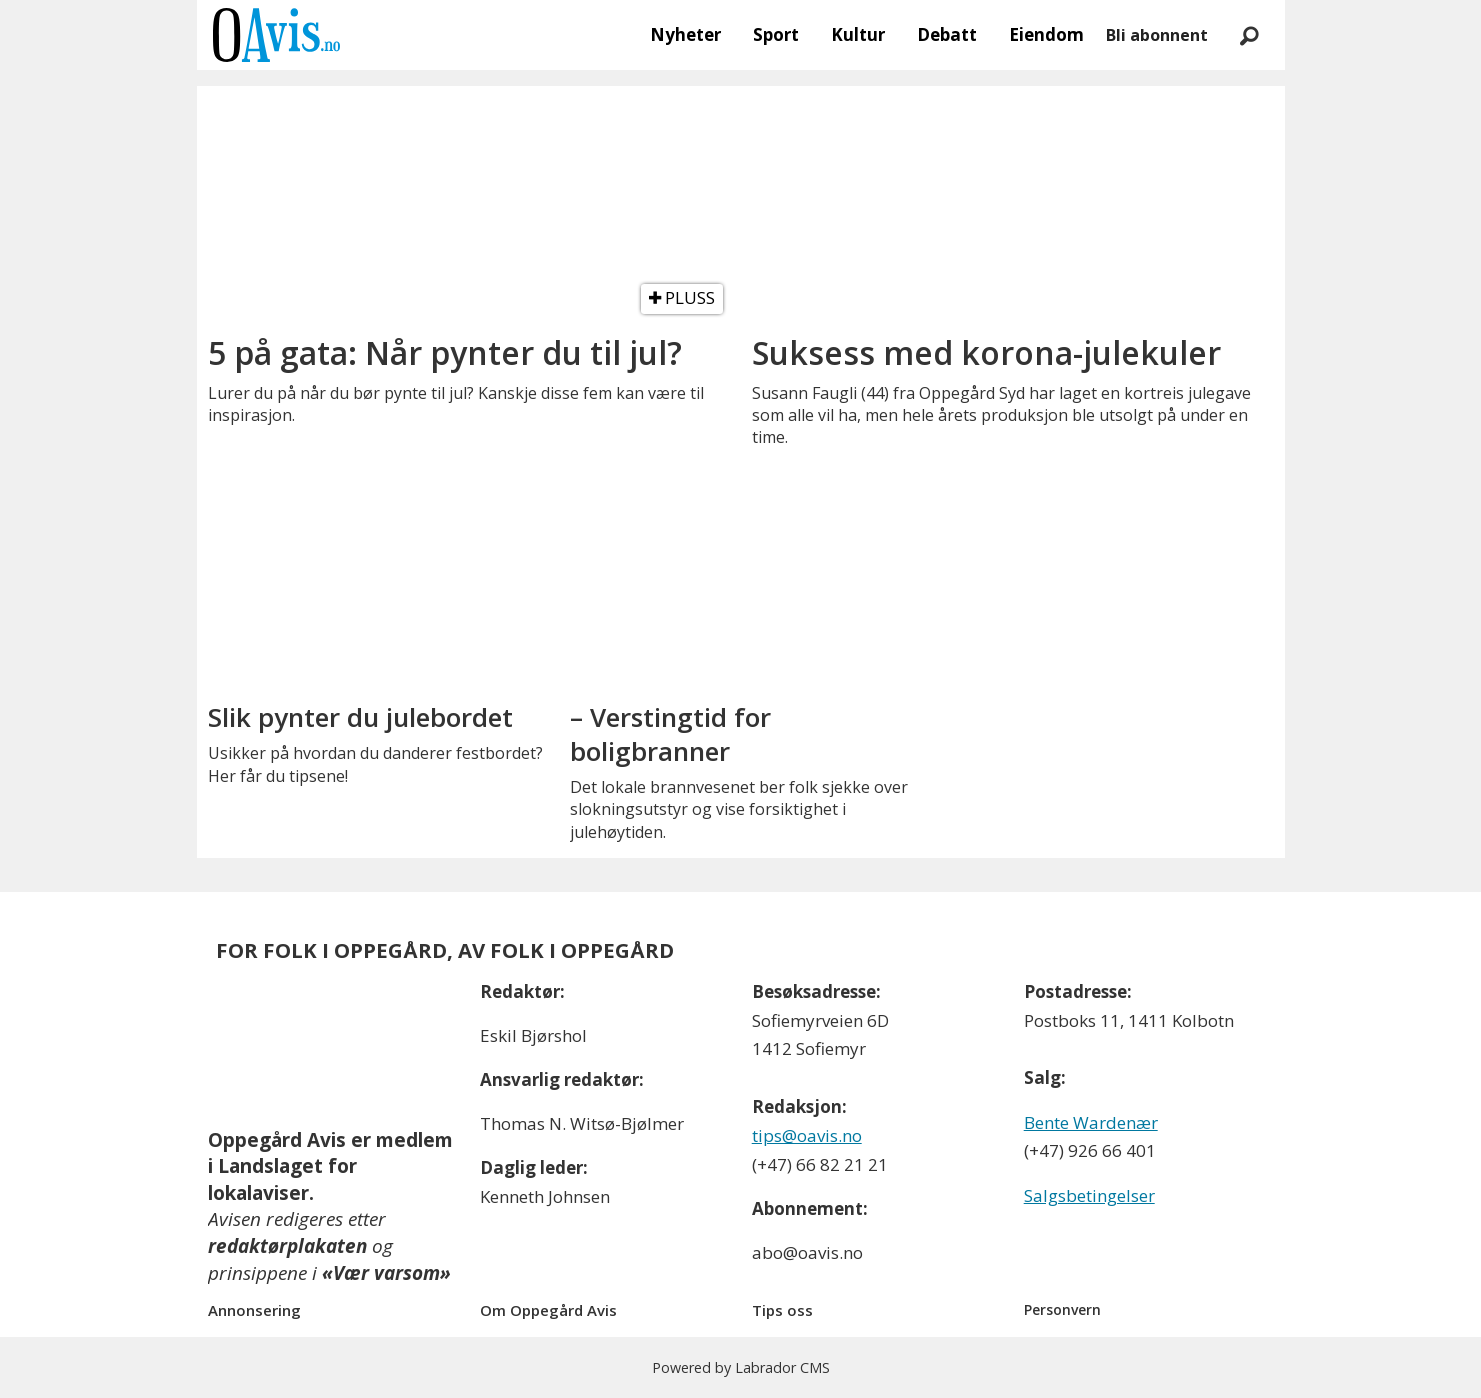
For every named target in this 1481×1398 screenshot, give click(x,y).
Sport (776, 34)
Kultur (858, 34)
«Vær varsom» (386, 1273)
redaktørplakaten (287, 1246)
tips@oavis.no (807, 1135)
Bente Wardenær (1091, 1122)
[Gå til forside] (277, 35)
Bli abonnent (1157, 35)
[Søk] (1250, 35)
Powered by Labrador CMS (741, 1367)
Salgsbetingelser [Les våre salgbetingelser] (1089, 1195)
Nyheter (685, 34)
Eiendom (1046, 34)
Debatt (947, 34)
